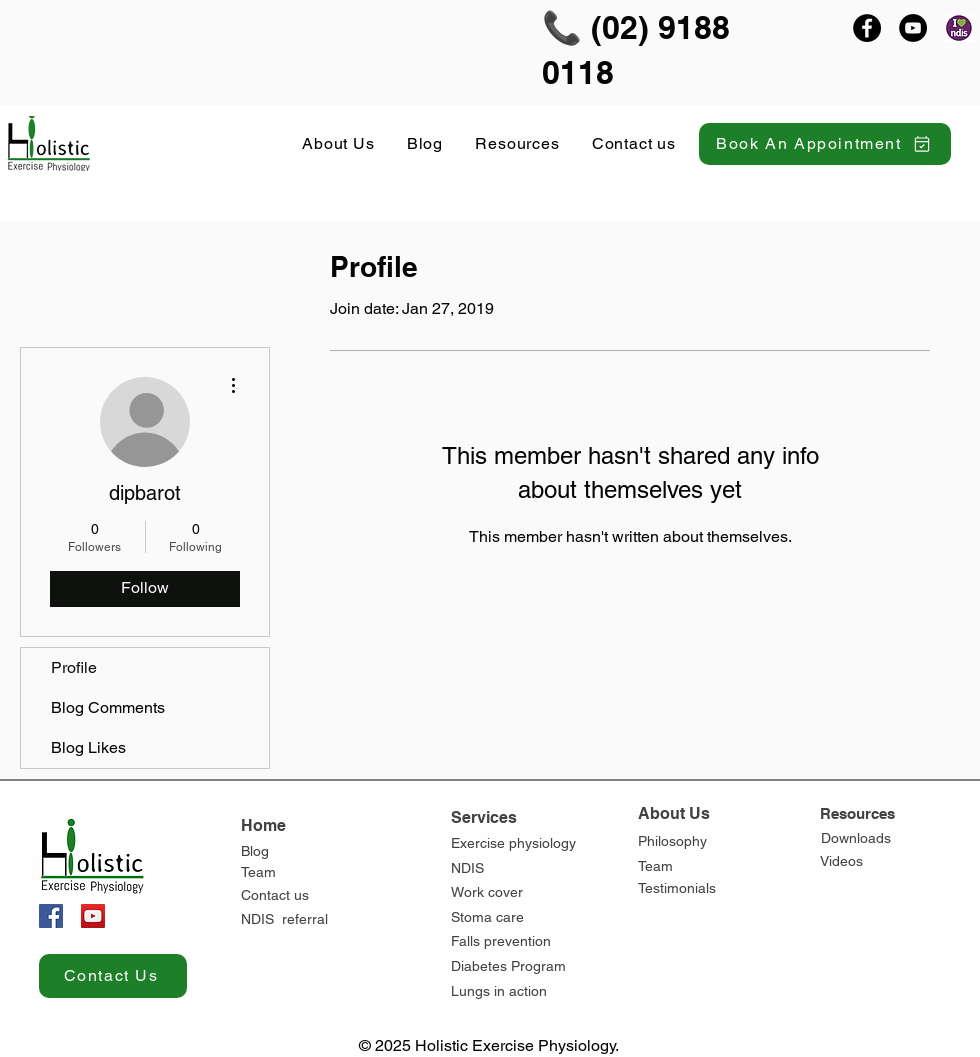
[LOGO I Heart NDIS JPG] (959, 28)
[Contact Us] (113, 976)
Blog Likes (88, 747)
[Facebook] (867, 28)
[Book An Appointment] (825, 144)
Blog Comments (108, 707)
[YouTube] (913, 28)
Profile (74, 667)
